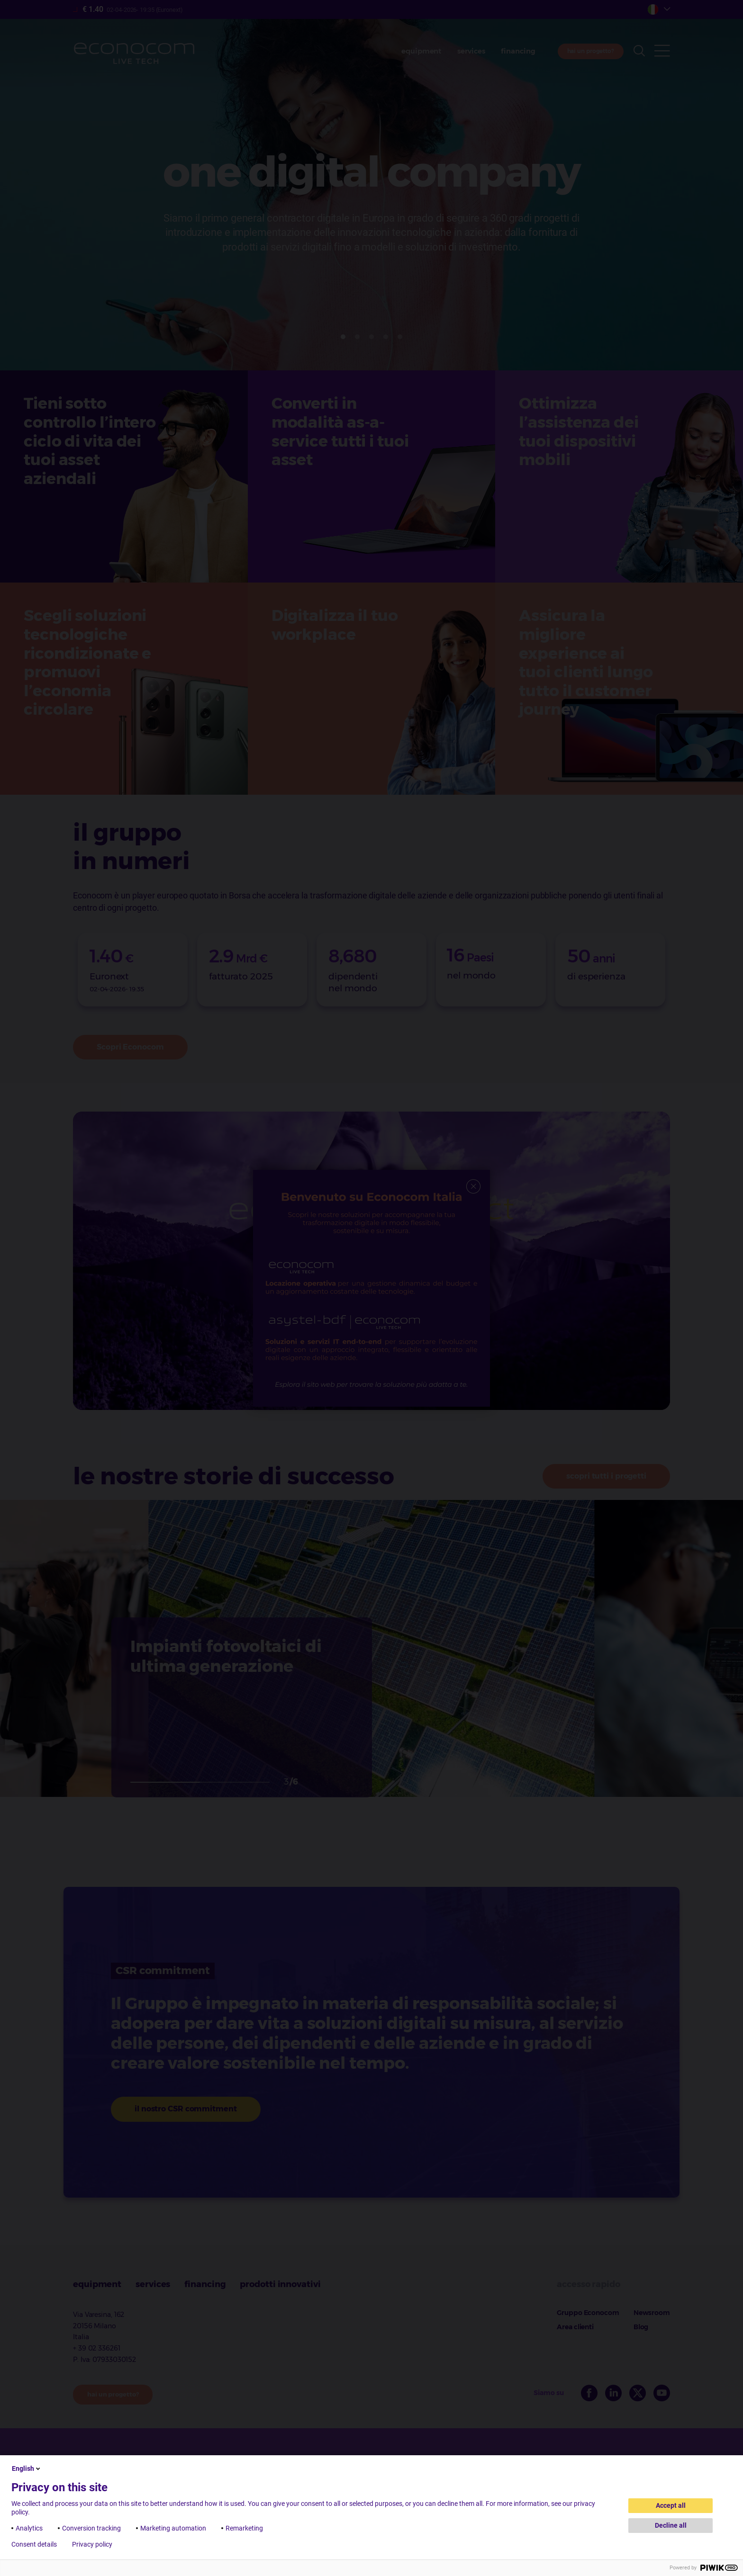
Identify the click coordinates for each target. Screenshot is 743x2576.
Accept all (671, 2505)
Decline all (671, 2525)
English (27, 2468)
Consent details (34, 2544)
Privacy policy (92, 2544)
